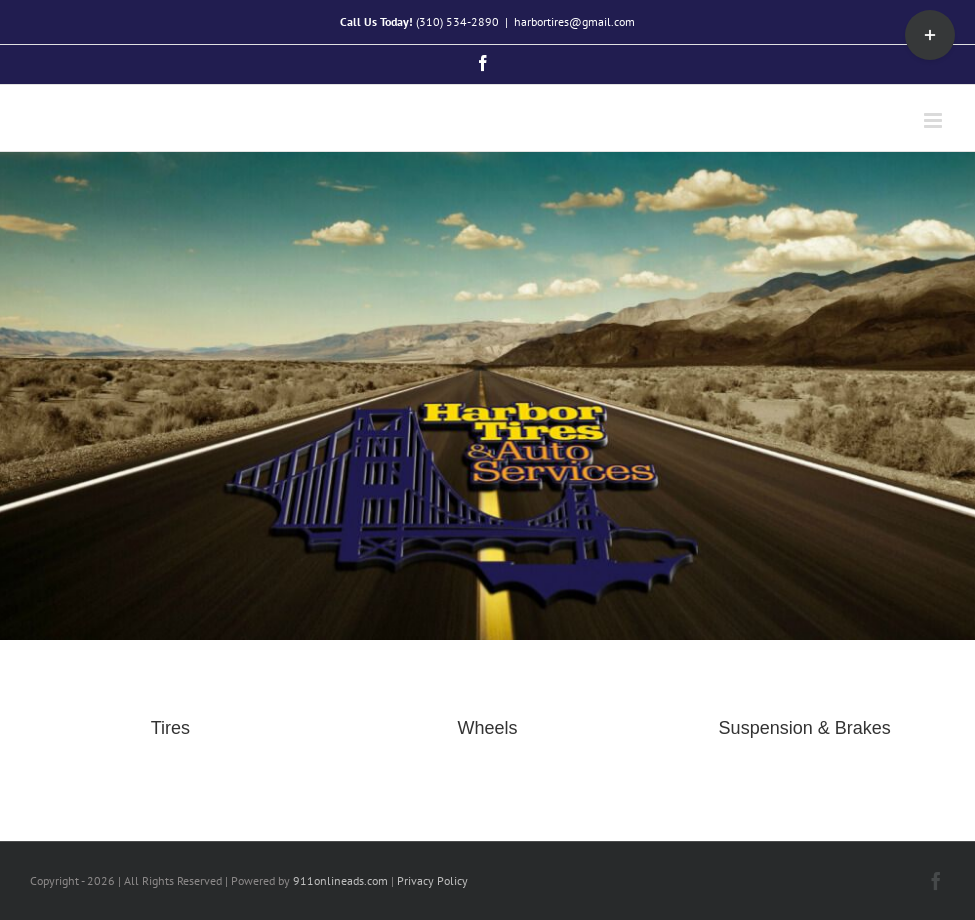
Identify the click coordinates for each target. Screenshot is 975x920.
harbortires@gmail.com (574, 21)
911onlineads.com (340, 880)
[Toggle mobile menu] (934, 120)
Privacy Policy (432, 880)
